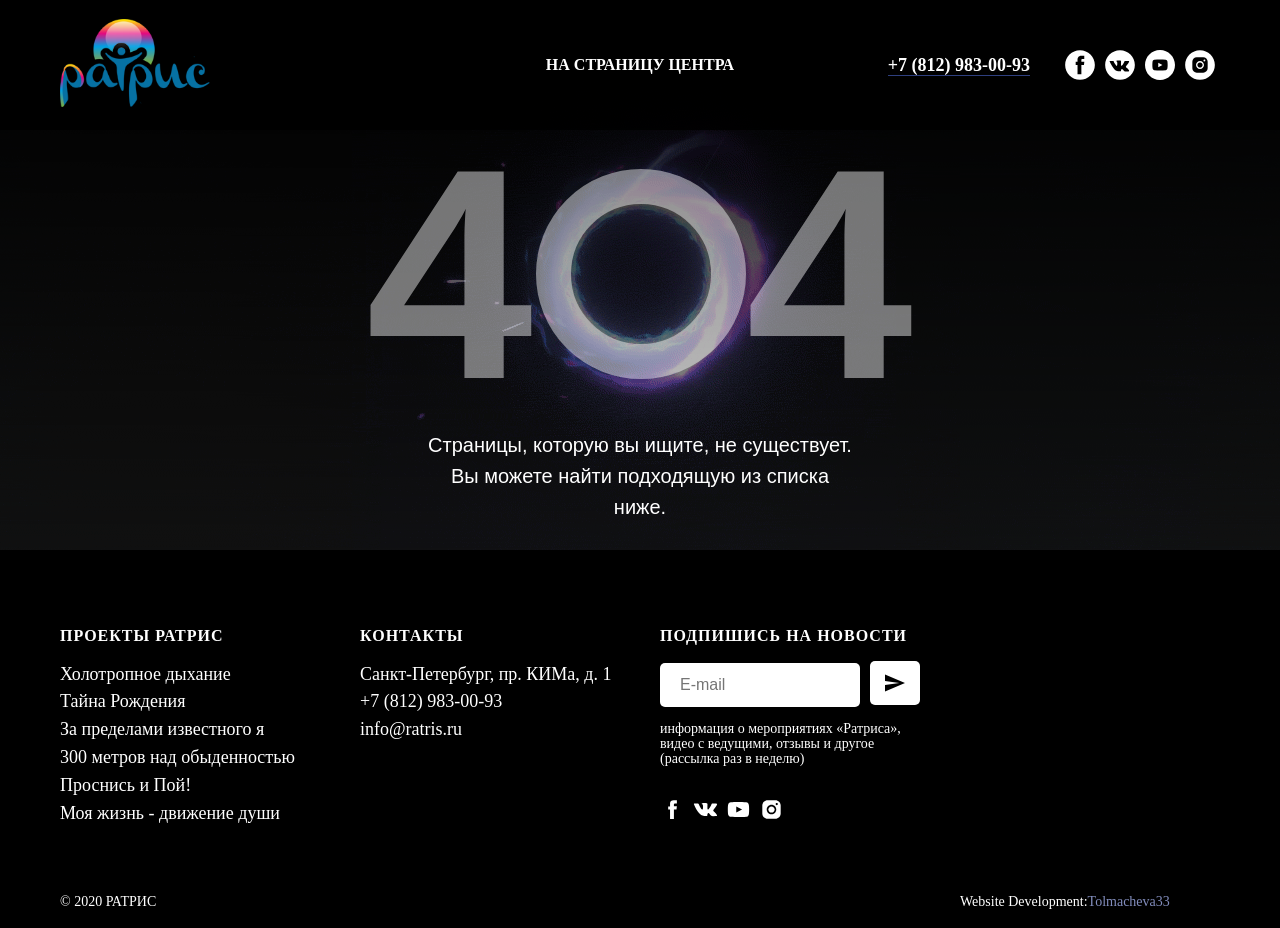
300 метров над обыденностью (177, 757)
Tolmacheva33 (1129, 901)
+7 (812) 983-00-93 (959, 65)
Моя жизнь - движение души (170, 813)
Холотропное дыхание (145, 674)
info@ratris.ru (411, 729)
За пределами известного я (162, 729)
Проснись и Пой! (125, 785)
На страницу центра (640, 64)
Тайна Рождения (123, 701)
